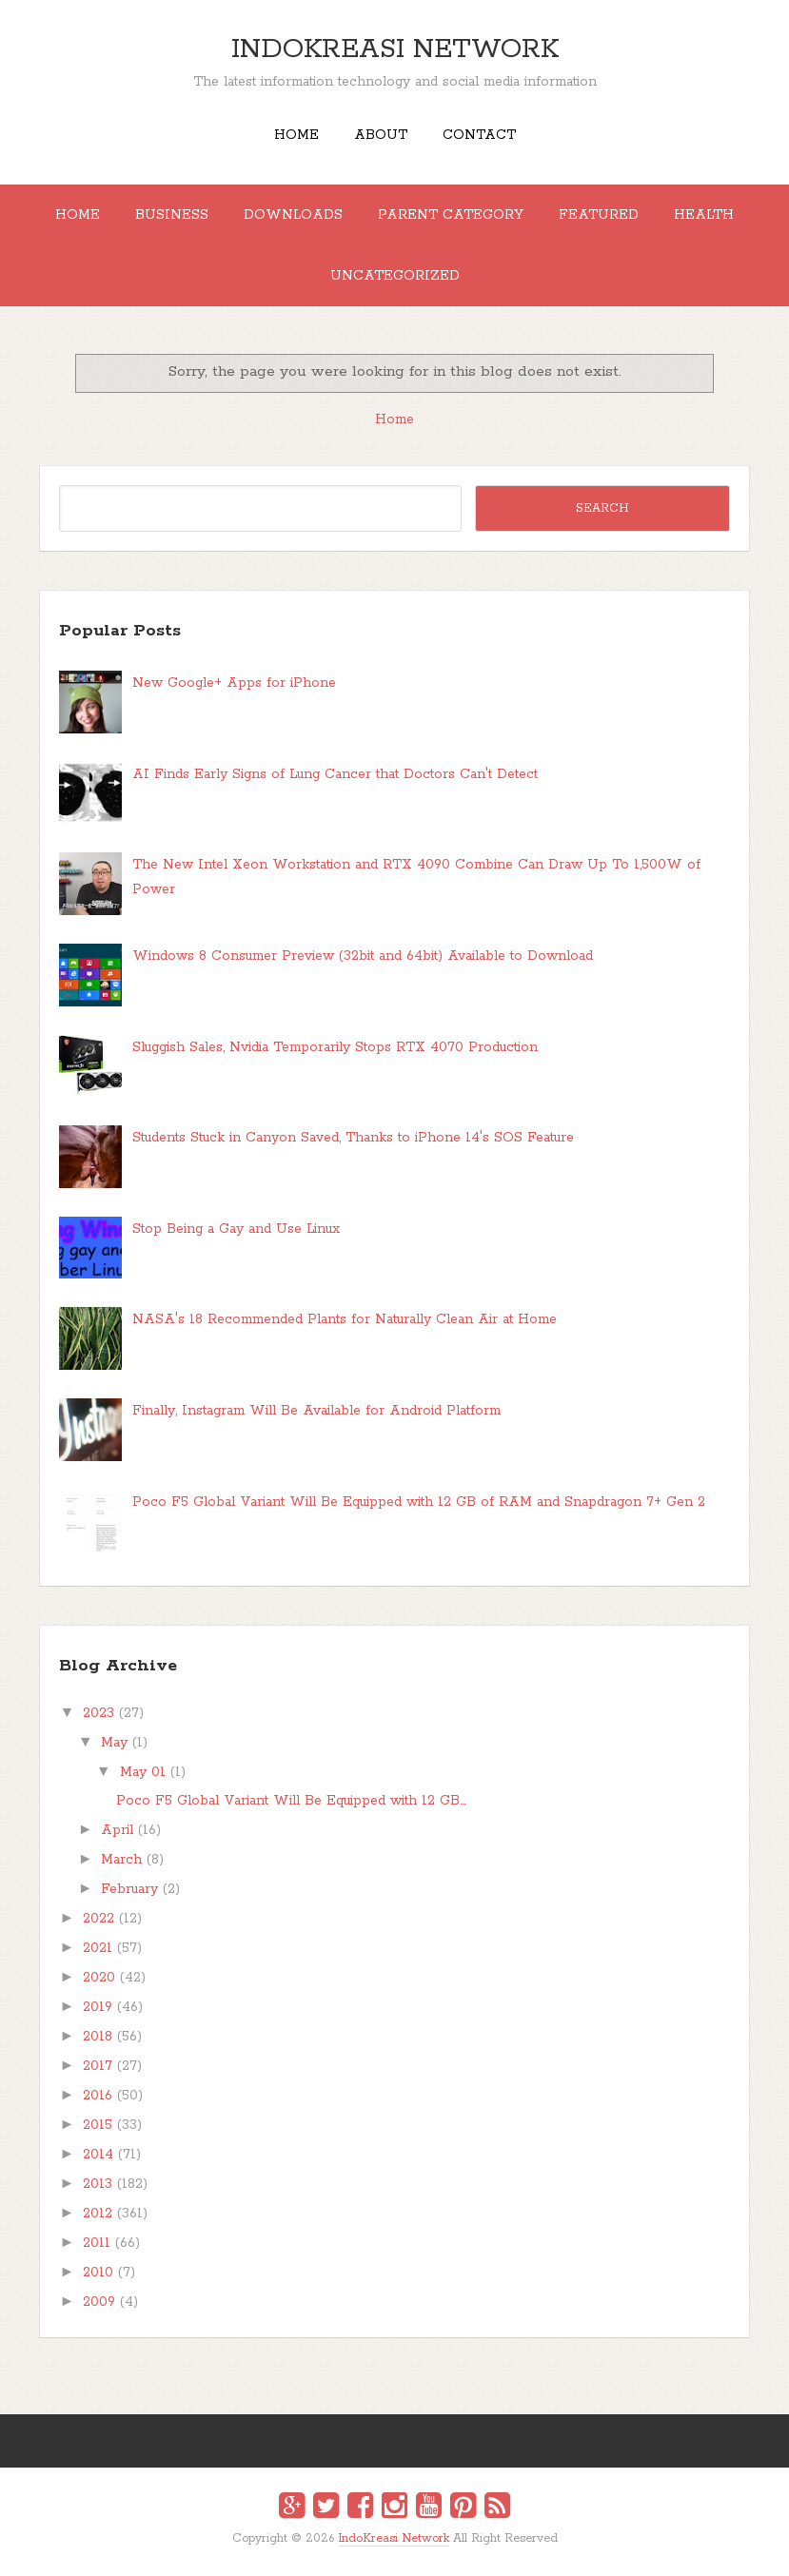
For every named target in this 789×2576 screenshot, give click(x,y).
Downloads (293, 215)
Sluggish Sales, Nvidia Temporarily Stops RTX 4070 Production (335, 1047)
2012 (97, 2213)
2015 (97, 2125)
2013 (97, 2184)
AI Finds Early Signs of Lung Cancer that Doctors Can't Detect (335, 774)
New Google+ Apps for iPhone (234, 683)
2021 (97, 1948)
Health (704, 215)
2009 (99, 2302)
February (129, 1889)
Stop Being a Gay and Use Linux (236, 1229)
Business (171, 215)
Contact (479, 135)
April (117, 1830)
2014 (98, 2154)
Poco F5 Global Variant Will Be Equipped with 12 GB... (290, 1800)
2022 (98, 1918)
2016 (97, 2095)
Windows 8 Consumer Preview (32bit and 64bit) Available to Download (362, 956)
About (380, 135)
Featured (599, 215)
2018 (97, 2036)
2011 (96, 2243)
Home (296, 135)
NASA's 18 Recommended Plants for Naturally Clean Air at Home (344, 1319)
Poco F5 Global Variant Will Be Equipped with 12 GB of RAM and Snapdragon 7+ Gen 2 (418, 1502)
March (121, 1859)
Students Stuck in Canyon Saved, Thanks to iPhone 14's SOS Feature (353, 1137)
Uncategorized (395, 275)
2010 (98, 2272)
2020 (99, 1977)
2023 (98, 1713)
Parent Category (450, 215)
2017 (97, 2066)
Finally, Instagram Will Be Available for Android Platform (316, 1410)
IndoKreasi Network (395, 49)
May (114, 1742)
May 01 (143, 1772)
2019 (97, 2007)
